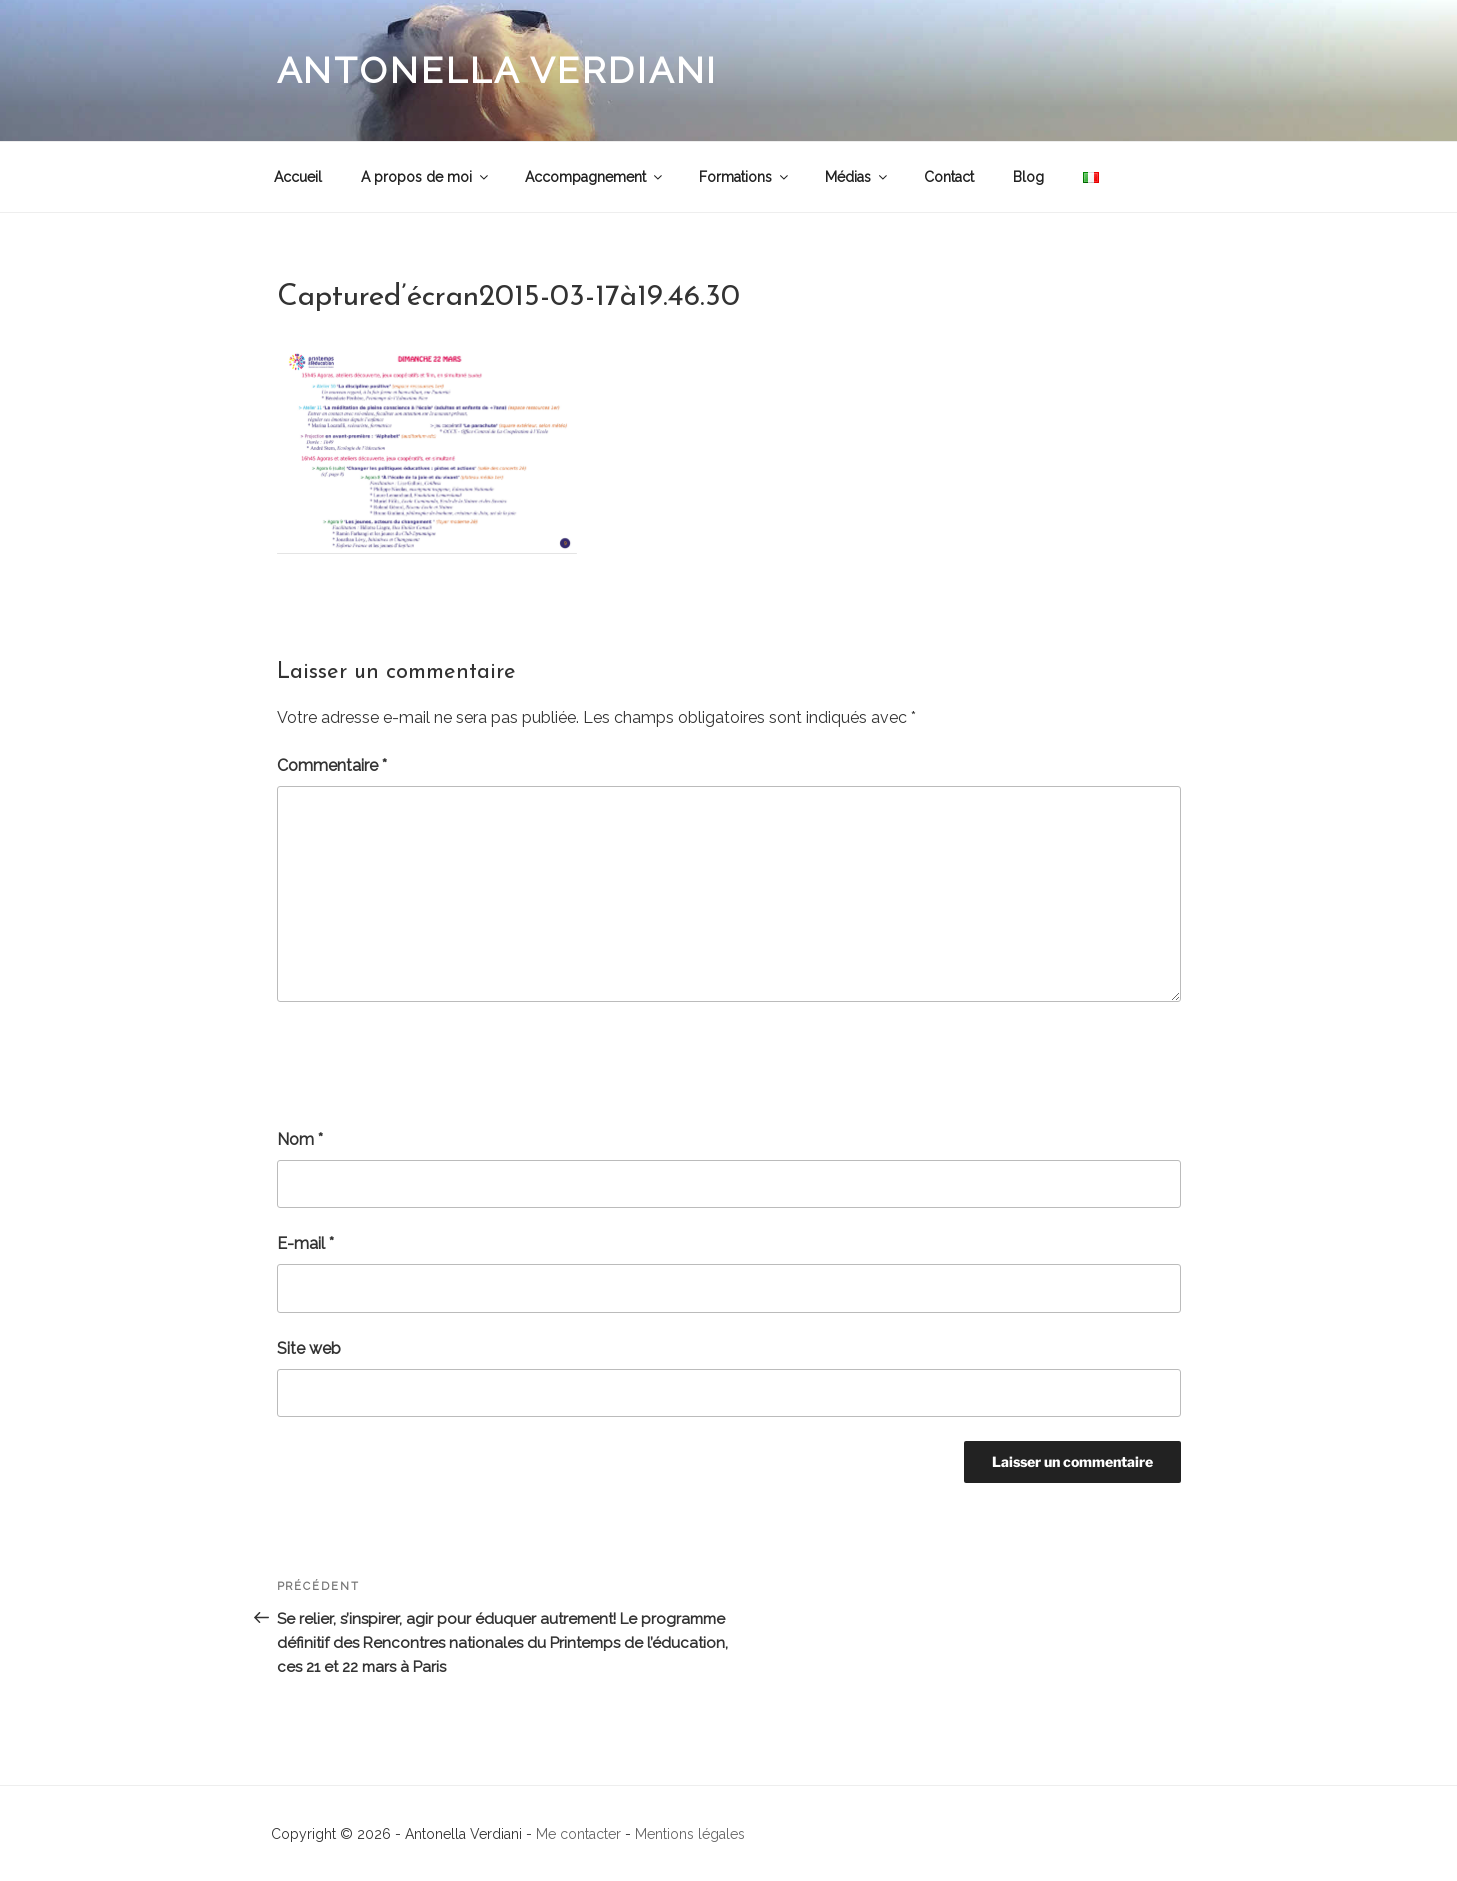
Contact (949, 177)
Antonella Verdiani (498, 70)
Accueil (298, 177)
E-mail (305, 1243)
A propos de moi (426, 177)
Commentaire (332, 765)
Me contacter (578, 1834)
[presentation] (429, 1065)
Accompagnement (595, 177)
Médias (857, 177)
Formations (745, 177)
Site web (309, 1348)
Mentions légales (690, 1834)
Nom (300, 1139)
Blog (1028, 177)
